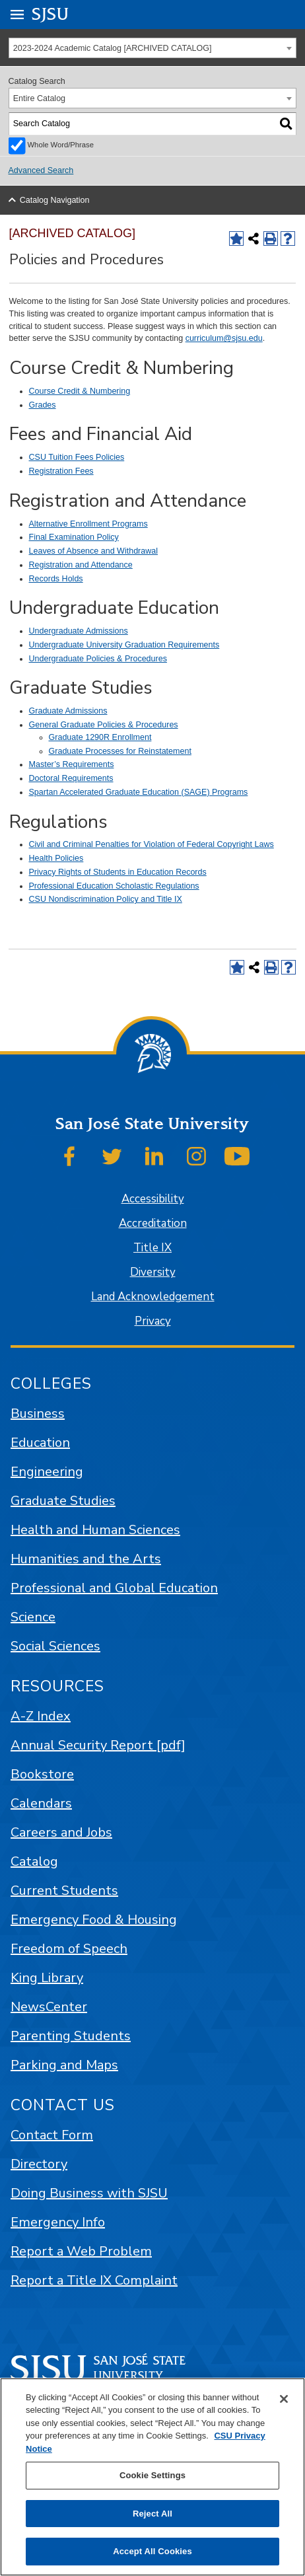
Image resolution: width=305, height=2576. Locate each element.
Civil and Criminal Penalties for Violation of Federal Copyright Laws (151, 844)
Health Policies (56, 858)
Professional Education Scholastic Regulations (114, 886)
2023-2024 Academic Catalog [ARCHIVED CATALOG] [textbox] (112, 48)
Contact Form (52, 2135)
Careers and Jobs (61, 1832)
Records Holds (56, 578)
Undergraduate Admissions (78, 631)
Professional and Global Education (114, 1588)
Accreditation (153, 1223)
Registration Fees (61, 471)
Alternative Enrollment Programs (88, 524)
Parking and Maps (64, 2065)
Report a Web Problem (81, 2251)
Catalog (34, 1861)
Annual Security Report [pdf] (98, 1745)
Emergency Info (58, 2222)
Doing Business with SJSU (89, 2193)
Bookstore (42, 1774)
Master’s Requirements (71, 764)
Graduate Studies (63, 1501)
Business (38, 1413)
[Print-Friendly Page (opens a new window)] (270, 238)
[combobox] (153, 48)
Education (40, 1443)
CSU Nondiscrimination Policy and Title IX (105, 899)
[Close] (283, 2398)
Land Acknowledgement (153, 1296)
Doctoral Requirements (71, 778)
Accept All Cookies (152, 2551)
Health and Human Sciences (95, 1530)
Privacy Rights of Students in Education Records (118, 872)
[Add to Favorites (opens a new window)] (236, 238)
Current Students (64, 1890)
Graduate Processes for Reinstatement (120, 751)
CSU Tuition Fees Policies (77, 457)
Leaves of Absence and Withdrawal (93, 551)
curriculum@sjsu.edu (224, 338)
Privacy (153, 1321)
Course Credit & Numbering (80, 391)
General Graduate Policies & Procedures (103, 724)
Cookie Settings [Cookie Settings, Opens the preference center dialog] (152, 2475)
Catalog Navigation (55, 200)
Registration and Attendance (81, 565)
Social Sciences (55, 1646)
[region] (152, 2477)
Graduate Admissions (68, 711)
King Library (47, 1978)
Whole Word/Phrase (61, 145)
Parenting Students (71, 2036)
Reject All (152, 2514)
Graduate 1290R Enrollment (100, 737)
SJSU (50, 13)
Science (33, 1617)
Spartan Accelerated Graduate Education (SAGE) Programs (138, 792)
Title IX (152, 1247)
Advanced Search (41, 170)
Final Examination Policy (74, 537)
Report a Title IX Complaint (94, 2280)
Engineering (47, 1472)
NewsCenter (49, 2007)
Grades (42, 405)
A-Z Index (41, 1716)
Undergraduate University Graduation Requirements (124, 644)
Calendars (41, 1803)
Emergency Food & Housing (94, 1920)
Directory (39, 2164)
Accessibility (152, 1198)
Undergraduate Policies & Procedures (98, 658)
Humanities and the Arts (86, 1559)
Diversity (153, 1272)
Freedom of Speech (69, 1949)
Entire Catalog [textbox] (39, 98)
